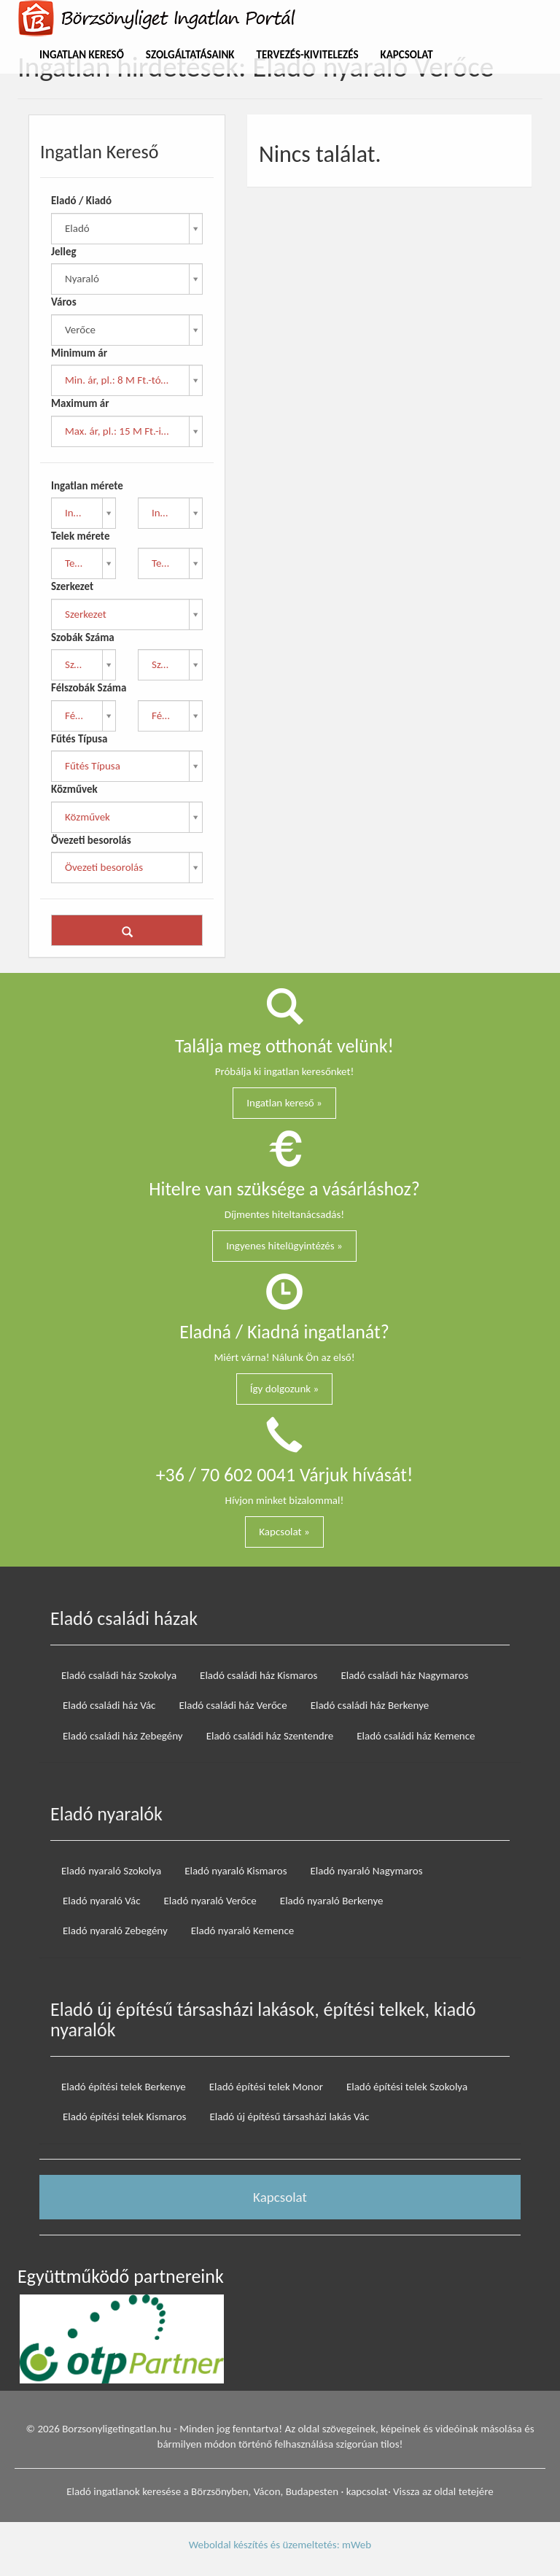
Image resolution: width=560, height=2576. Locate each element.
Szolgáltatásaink (190, 54)
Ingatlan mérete (87, 485)
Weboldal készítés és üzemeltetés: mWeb (280, 2544)
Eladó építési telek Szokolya (406, 2086)
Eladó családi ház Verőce (233, 1705)
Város (64, 302)
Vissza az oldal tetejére (443, 2491)
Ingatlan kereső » (284, 1102)
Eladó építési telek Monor (266, 2086)
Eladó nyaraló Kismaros (235, 1870)
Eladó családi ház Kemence (416, 1735)
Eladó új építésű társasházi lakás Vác (289, 2116)
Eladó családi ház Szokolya (118, 1675)
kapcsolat (367, 2491)
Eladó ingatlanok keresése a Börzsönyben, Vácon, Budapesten (202, 2491)
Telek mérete (80, 536)
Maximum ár (80, 403)
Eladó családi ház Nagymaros (404, 1675)
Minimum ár (79, 353)
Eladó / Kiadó (81, 200)
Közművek (74, 789)
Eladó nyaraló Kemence (242, 1930)
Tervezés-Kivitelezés (308, 54)
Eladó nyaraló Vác (102, 1900)
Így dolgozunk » (284, 1388)
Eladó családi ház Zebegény (123, 1735)
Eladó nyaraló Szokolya (111, 1870)
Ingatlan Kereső (81, 54)
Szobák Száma (82, 637)
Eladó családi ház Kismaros (258, 1675)
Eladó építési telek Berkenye (123, 2086)
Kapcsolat (407, 54)
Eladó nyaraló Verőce (210, 1900)
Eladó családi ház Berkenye (370, 1705)
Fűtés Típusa (79, 738)
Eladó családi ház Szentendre (270, 1735)
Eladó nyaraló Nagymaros (367, 1870)
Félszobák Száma (88, 687)
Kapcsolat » (284, 1531)
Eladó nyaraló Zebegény (115, 1930)
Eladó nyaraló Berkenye (332, 1900)
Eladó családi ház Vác (109, 1705)
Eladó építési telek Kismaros (124, 2116)
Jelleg (64, 251)
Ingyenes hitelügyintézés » (284, 1245)
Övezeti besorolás (91, 840)
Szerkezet (72, 586)
